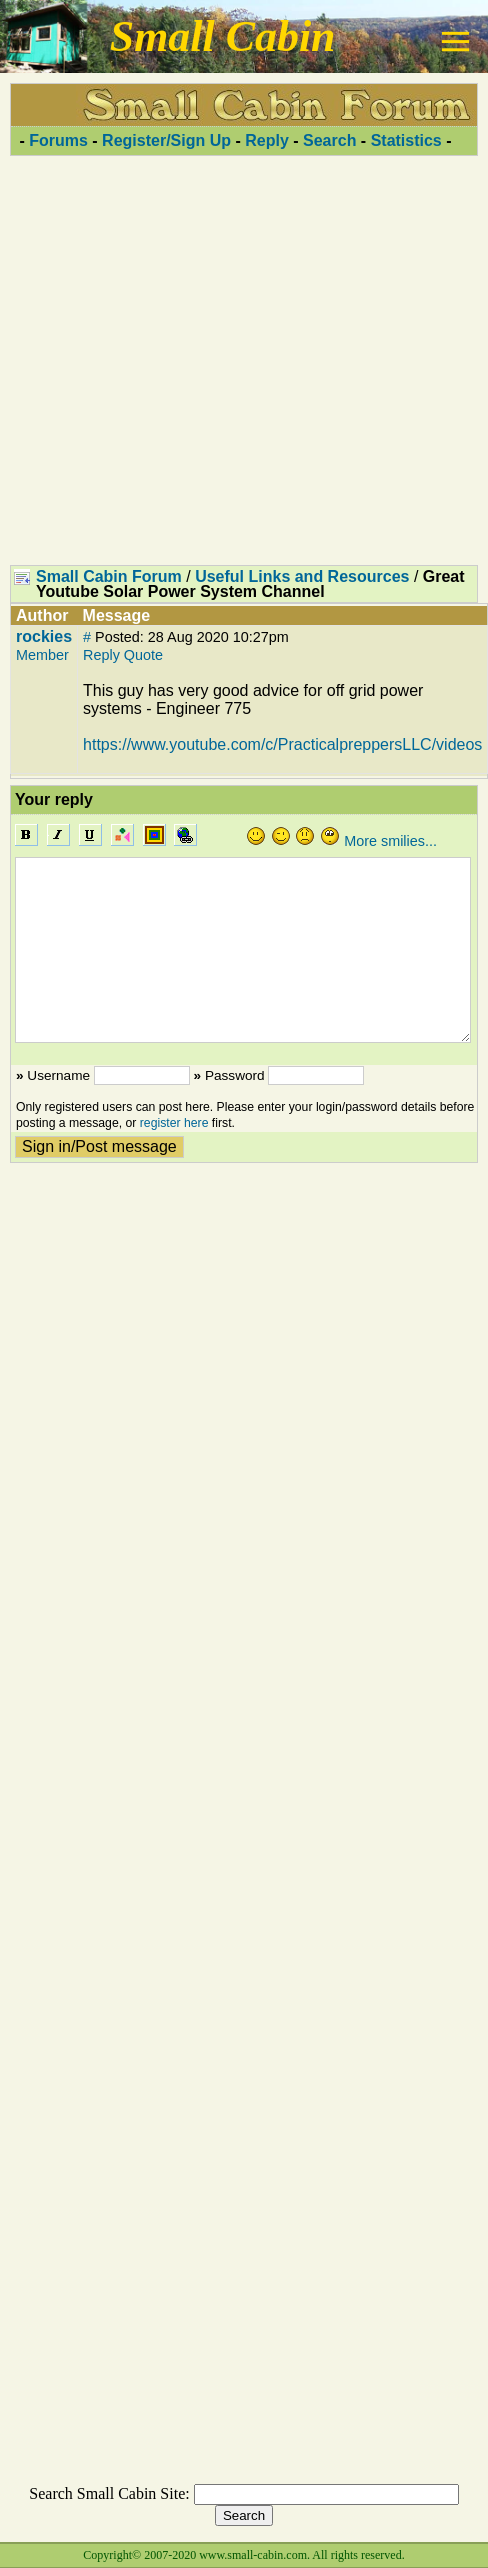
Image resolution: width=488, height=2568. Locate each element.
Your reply (54, 799)
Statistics (406, 140)
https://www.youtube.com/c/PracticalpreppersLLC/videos (282, 744)
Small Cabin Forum (109, 576)
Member (42, 655)
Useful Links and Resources (302, 576)
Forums (58, 140)
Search (329, 140)
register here (174, 1123)
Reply (267, 140)
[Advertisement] (239, 359)
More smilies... (390, 841)
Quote (143, 655)
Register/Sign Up (166, 140)
